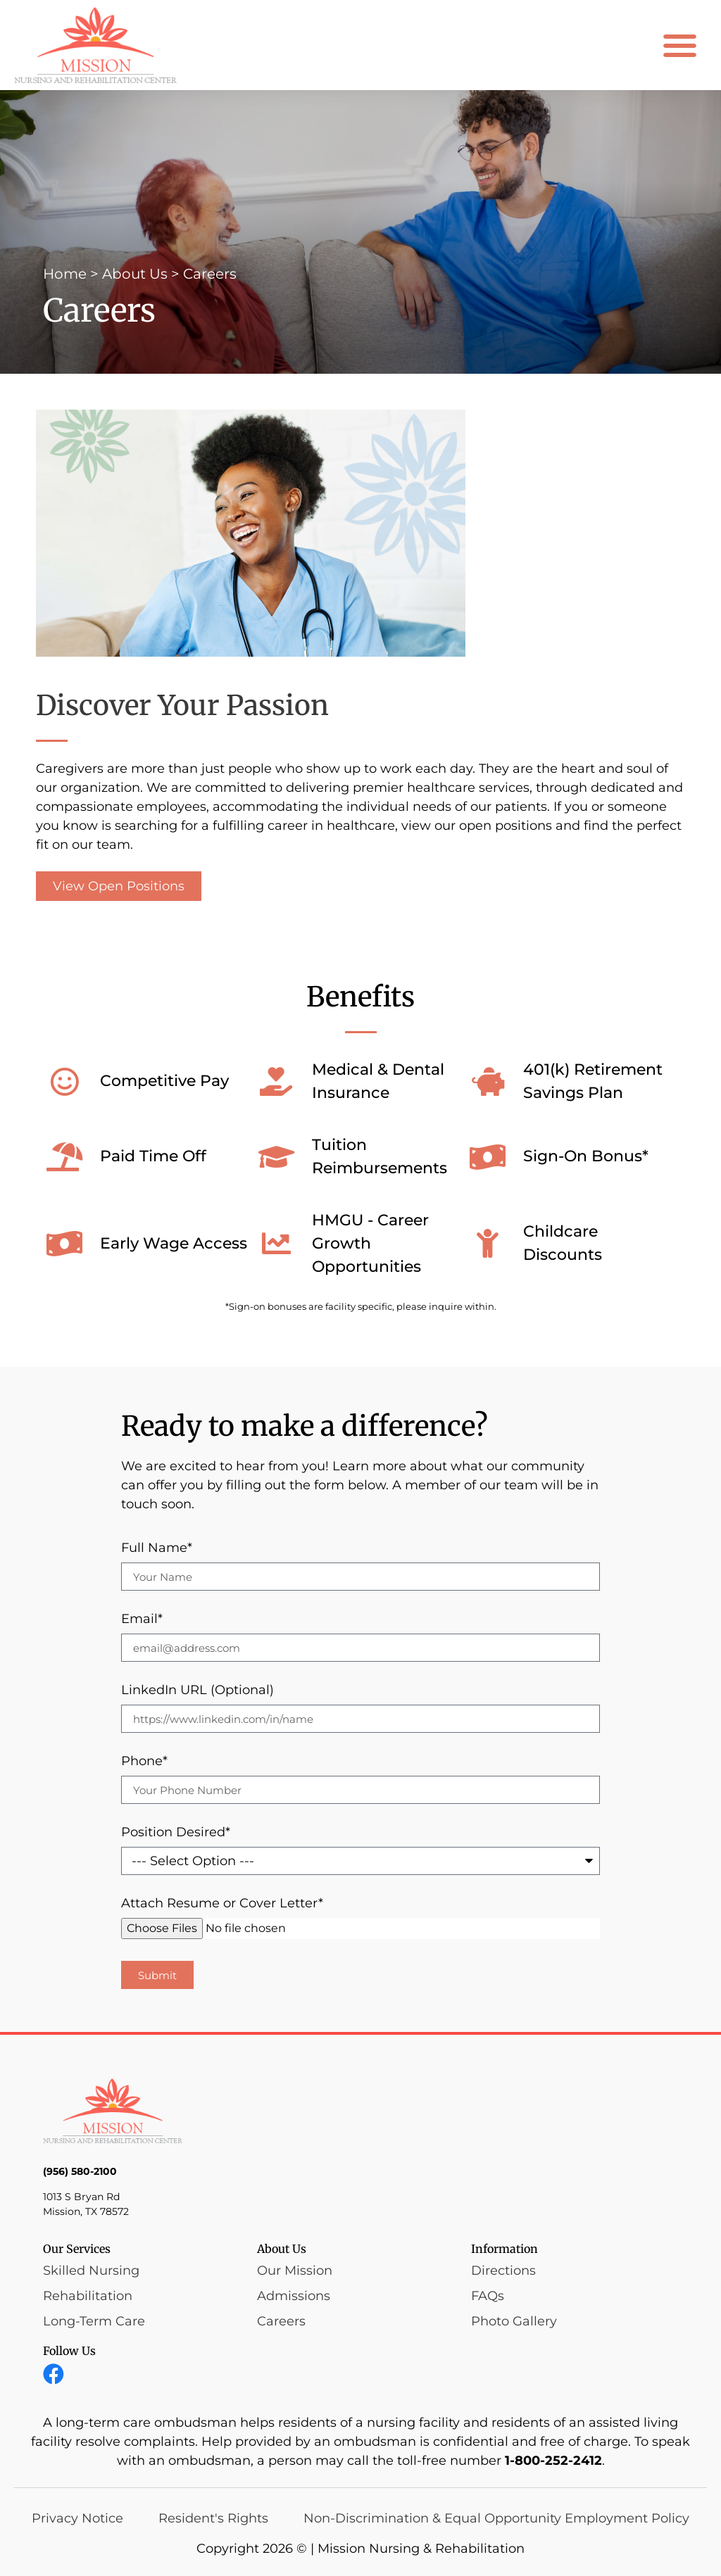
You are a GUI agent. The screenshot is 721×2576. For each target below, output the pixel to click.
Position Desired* (175, 1833)
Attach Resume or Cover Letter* (222, 1904)
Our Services (77, 2249)
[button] (680, 45)
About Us (135, 273)
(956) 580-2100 (80, 2171)
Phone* (144, 1762)
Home (65, 273)
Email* (142, 1619)
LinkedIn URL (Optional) (197, 1691)
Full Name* (156, 1548)
